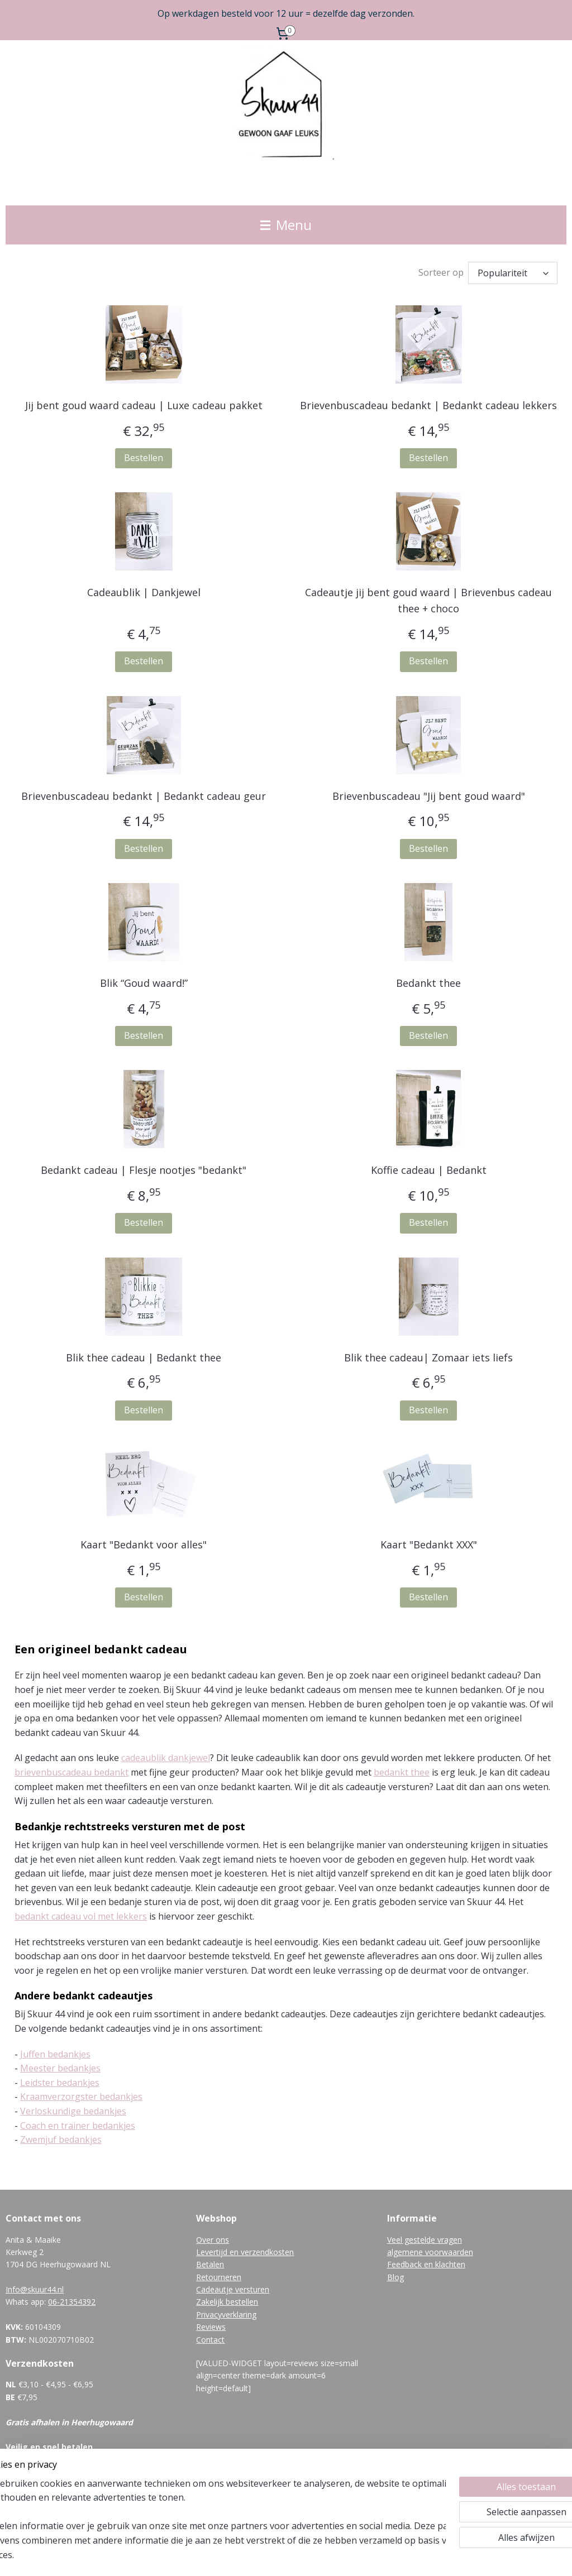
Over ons (212, 2239)
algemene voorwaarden (430, 2252)
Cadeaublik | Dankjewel (144, 592)
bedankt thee (402, 1772)
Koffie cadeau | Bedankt (429, 1170)
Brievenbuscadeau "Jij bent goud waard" (428, 795)
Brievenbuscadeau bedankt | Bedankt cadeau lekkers (428, 405)
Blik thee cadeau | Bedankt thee (143, 1357)
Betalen (210, 2264)
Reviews (211, 2326)
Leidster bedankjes (59, 2082)
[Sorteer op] (513, 273)
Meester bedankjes (60, 2068)
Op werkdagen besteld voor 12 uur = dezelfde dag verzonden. (286, 13)
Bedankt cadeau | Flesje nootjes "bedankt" (143, 1170)
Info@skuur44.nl (35, 2289)
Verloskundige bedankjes (73, 2111)
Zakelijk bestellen (227, 2301)
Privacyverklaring (226, 2314)
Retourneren (218, 2277)
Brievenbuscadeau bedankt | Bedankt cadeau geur (143, 795)
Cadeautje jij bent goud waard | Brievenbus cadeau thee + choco (428, 600)
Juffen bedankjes (55, 2053)
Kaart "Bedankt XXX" (428, 1544)
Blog (395, 2277)
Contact (210, 2339)
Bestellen (143, 458)
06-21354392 (72, 2301)
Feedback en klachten (426, 2264)
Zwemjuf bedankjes (61, 2139)
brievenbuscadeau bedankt (71, 1772)
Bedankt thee (428, 983)
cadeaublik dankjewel (165, 1758)
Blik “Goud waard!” (144, 983)
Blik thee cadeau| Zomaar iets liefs (428, 1357)
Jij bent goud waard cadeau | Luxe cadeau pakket (144, 405)
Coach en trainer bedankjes (77, 2125)
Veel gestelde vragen (424, 2239)
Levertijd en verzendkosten (245, 2252)
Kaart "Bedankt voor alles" (143, 1544)
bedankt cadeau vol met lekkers (81, 1916)
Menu (286, 224)
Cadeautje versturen (232, 2289)
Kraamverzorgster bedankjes (81, 2096)
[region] (212, 2526)
